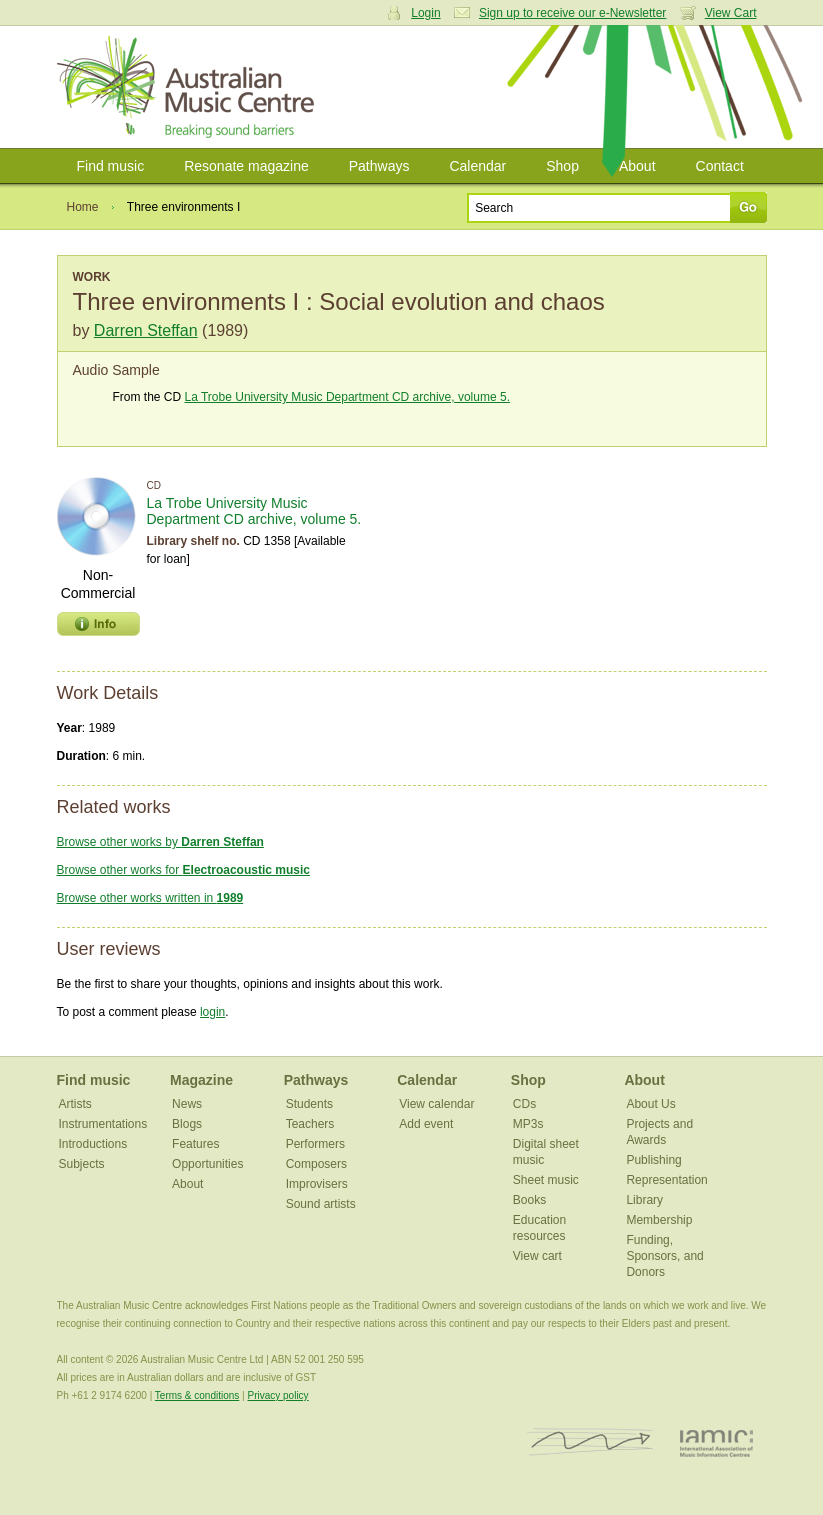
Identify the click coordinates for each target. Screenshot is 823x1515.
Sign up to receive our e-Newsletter (572, 13)
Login (425, 13)
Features (195, 1144)
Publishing (653, 1160)
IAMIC (716, 1442)
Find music (111, 166)
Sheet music (546, 1180)
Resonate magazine (246, 166)
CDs (524, 1104)
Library (644, 1200)
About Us (650, 1104)
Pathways (379, 166)
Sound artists (321, 1204)
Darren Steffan (146, 330)
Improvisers (317, 1184)
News (187, 1104)
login (212, 1012)
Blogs (187, 1124)
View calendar (436, 1104)
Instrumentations (103, 1124)
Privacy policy (277, 1395)
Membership (659, 1220)
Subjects (82, 1164)
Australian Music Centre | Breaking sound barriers (189, 87)
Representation (666, 1180)
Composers (316, 1164)
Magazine (201, 1080)
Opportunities (207, 1164)
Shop (562, 166)
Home (83, 207)
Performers (315, 1144)
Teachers (310, 1124)
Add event (426, 1124)
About (637, 166)
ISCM (590, 1442)
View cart (537, 1256)
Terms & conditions (197, 1395)
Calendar (477, 166)
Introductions (93, 1144)
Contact (720, 166)
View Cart (731, 13)
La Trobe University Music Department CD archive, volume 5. (347, 397)
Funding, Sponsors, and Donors (664, 1256)
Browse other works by (160, 842)
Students (309, 1104)
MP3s (528, 1124)
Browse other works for (183, 870)
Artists (75, 1104)
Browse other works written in (150, 898)
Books (529, 1200)
